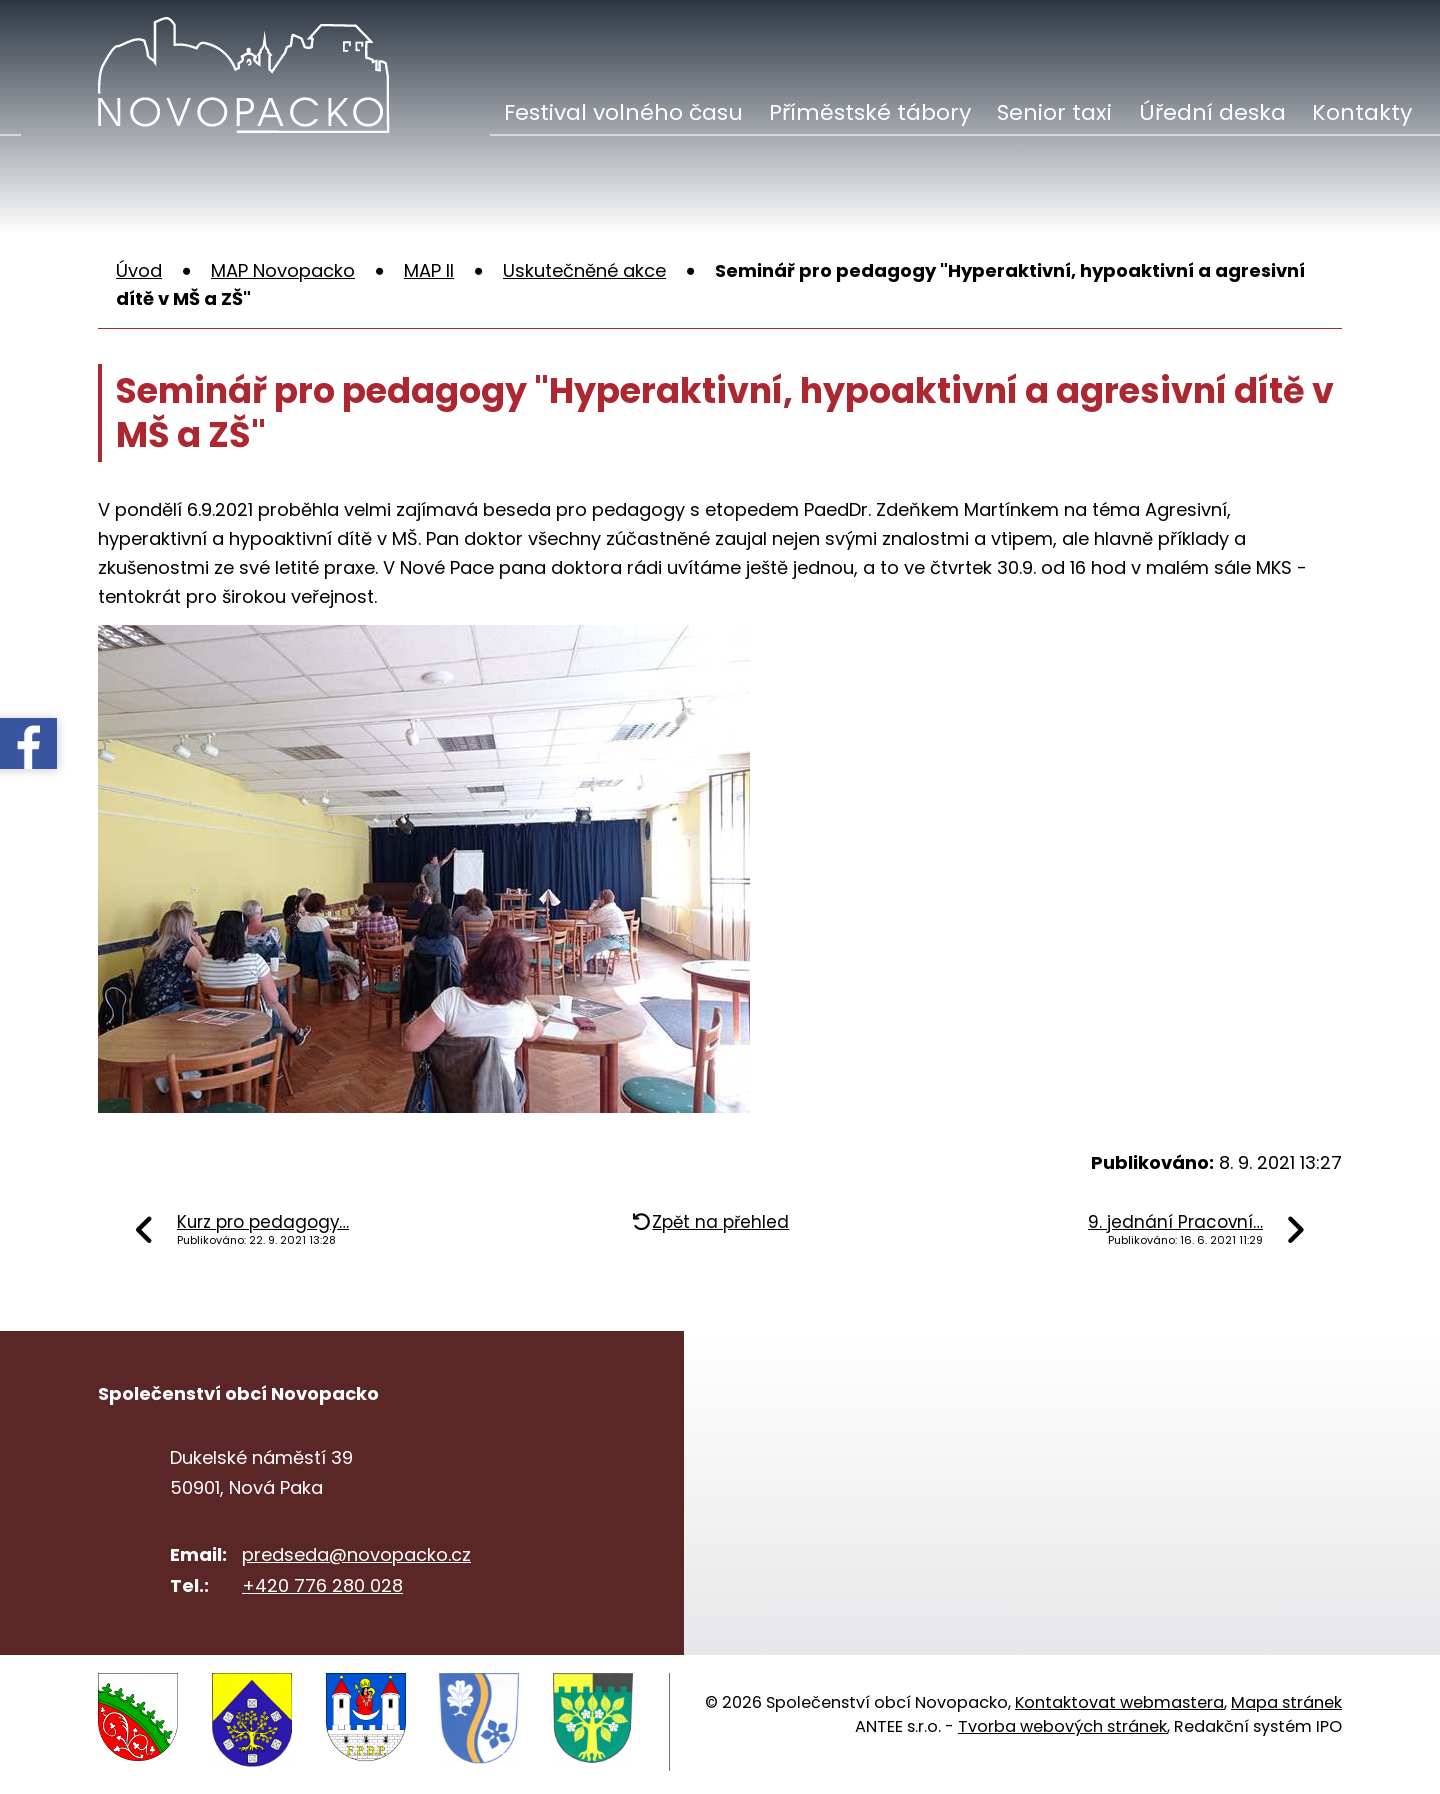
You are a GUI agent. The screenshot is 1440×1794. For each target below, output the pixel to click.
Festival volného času (623, 112)
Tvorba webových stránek (1062, 1726)
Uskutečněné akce (584, 270)
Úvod (139, 270)
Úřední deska (1212, 112)
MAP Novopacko (283, 270)
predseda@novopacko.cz (356, 1554)
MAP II (429, 270)
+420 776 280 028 (322, 1585)
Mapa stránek (1286, 1702)
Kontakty (1362, 112)
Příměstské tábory (870, 112)
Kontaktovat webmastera (1119, 1702)
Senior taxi (1054, 112)
